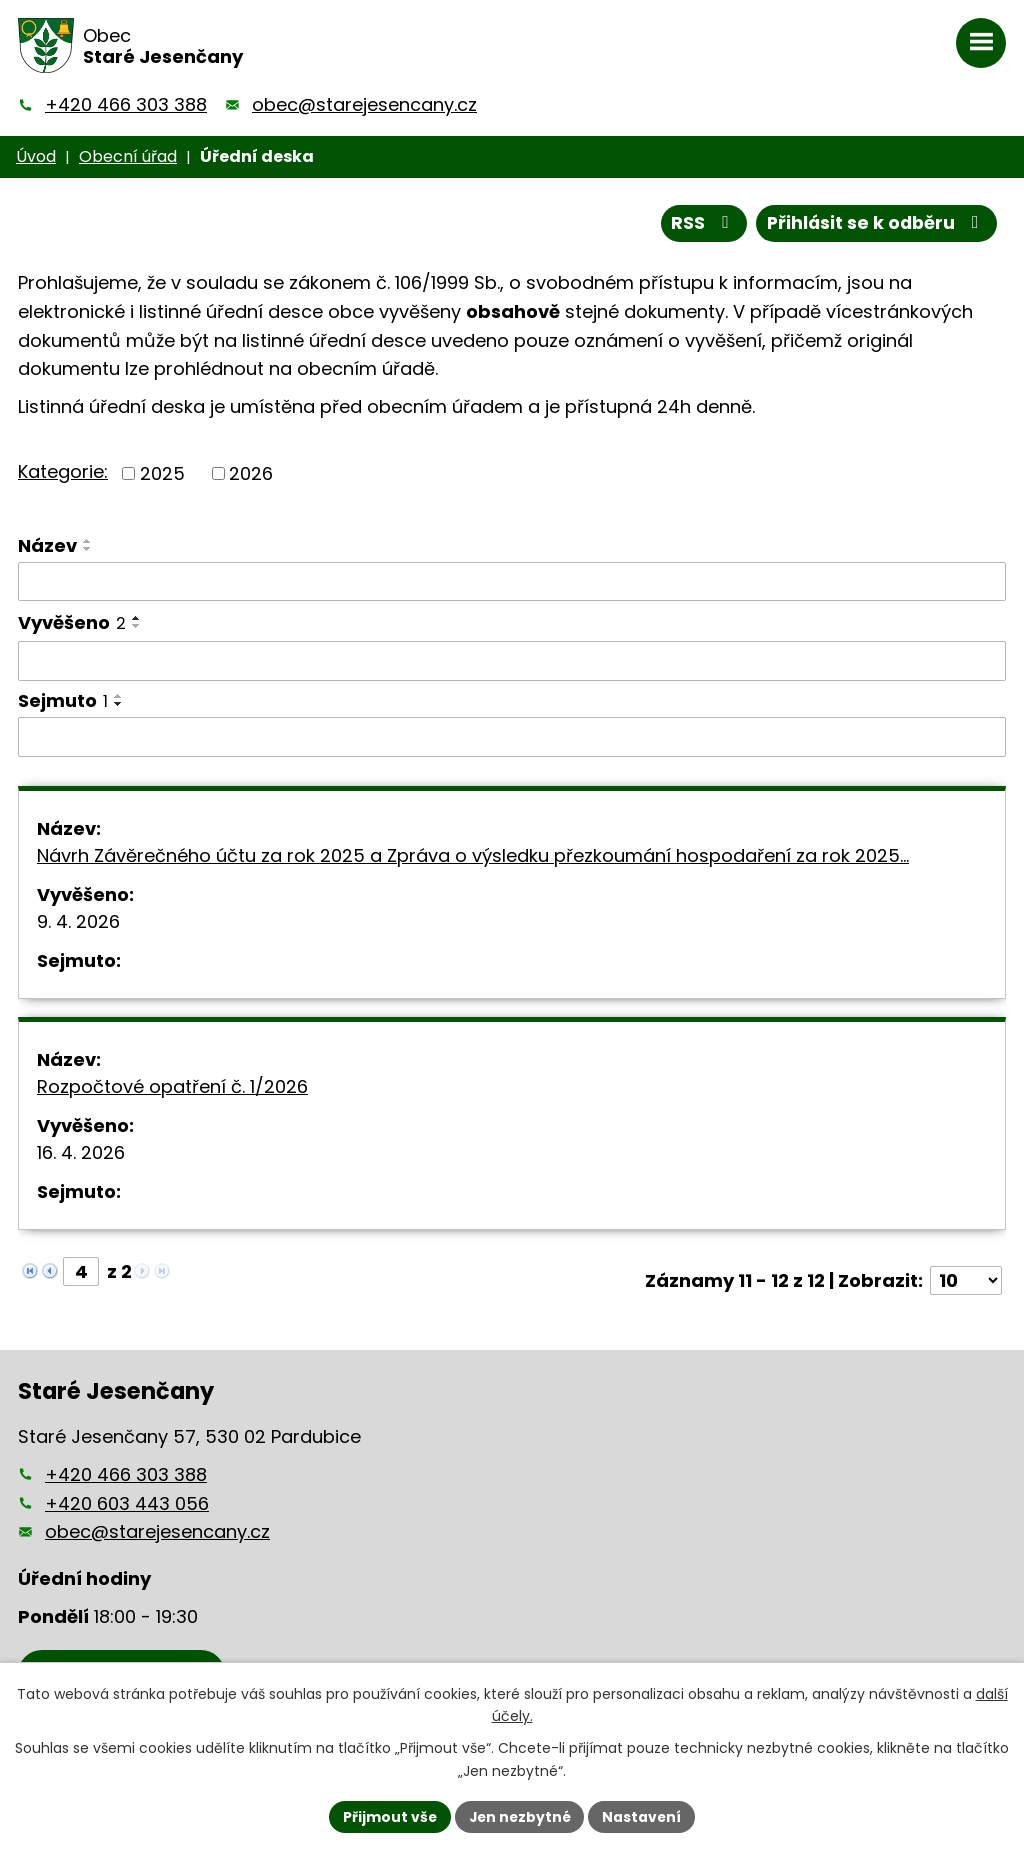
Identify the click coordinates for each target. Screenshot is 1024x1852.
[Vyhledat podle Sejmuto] (512, 737)
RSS (700, 223)
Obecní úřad (128, 156)
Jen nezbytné (519, 1816)
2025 (162, 473)
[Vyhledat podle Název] (512, 582)
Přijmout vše (387, 1816)
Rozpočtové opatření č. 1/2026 (172, 1086)
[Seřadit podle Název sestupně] (88, 549)
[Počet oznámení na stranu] (966, 1280)
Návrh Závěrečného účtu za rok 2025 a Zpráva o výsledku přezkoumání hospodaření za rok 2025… (473, 855)
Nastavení (644, 1816)
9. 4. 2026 (78, 921)
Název (47, 545)
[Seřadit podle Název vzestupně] (88, 541)
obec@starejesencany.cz (364, 104)
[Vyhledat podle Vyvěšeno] (512, 661)
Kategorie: (63, 471)
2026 (251, 473)
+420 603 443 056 (127, 1503)
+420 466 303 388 (126, 104)
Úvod (36, 156)
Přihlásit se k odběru (875, 223)
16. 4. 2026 (81, 1152)
